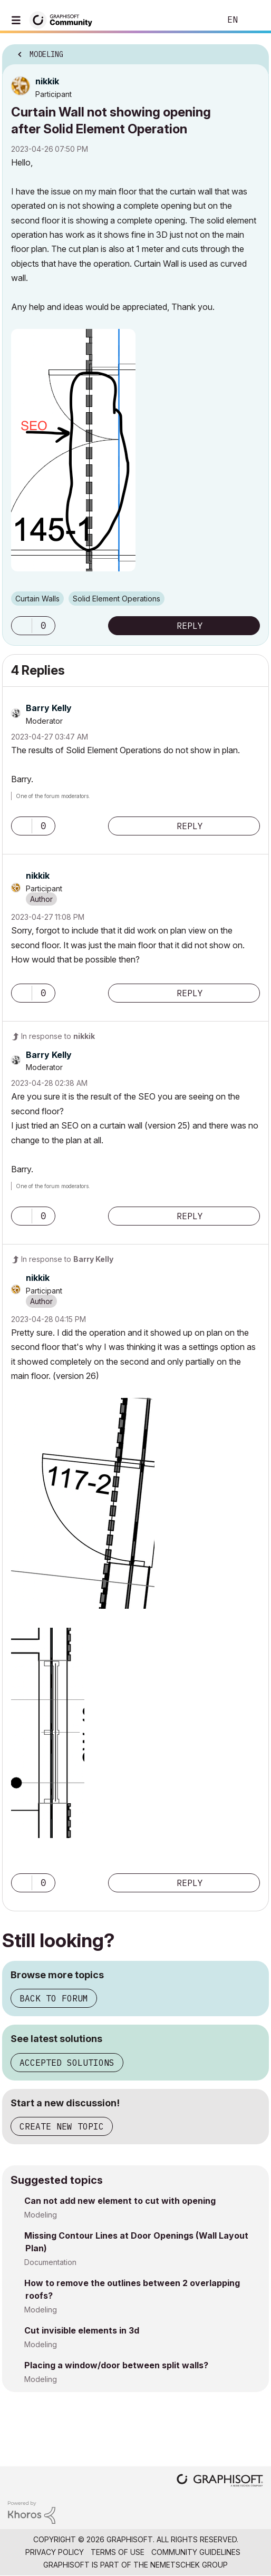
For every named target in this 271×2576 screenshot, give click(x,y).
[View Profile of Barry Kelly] (49, 708)
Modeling (40, 2214)
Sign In (254, 20)
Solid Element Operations (116, 598)
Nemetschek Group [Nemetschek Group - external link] (189, 2564)
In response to (58, 1036)
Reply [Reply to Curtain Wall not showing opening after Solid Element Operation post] (190, 625)
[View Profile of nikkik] (47, 81)
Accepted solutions (67, 2062)
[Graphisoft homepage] (220, 2481)
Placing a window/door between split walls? (116, 2365)
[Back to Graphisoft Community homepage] (64, 19)
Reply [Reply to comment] (190, 826)
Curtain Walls (37, 598)
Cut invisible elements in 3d (81, 2330)
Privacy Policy (54, 2552)
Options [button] (254, 51)
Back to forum (54, 1998)
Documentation (50, 2262)
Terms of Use (117, 2552)
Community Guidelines (195, 2552)
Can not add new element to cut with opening (120, 2200)
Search (196, 20)
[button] (73, 450)
